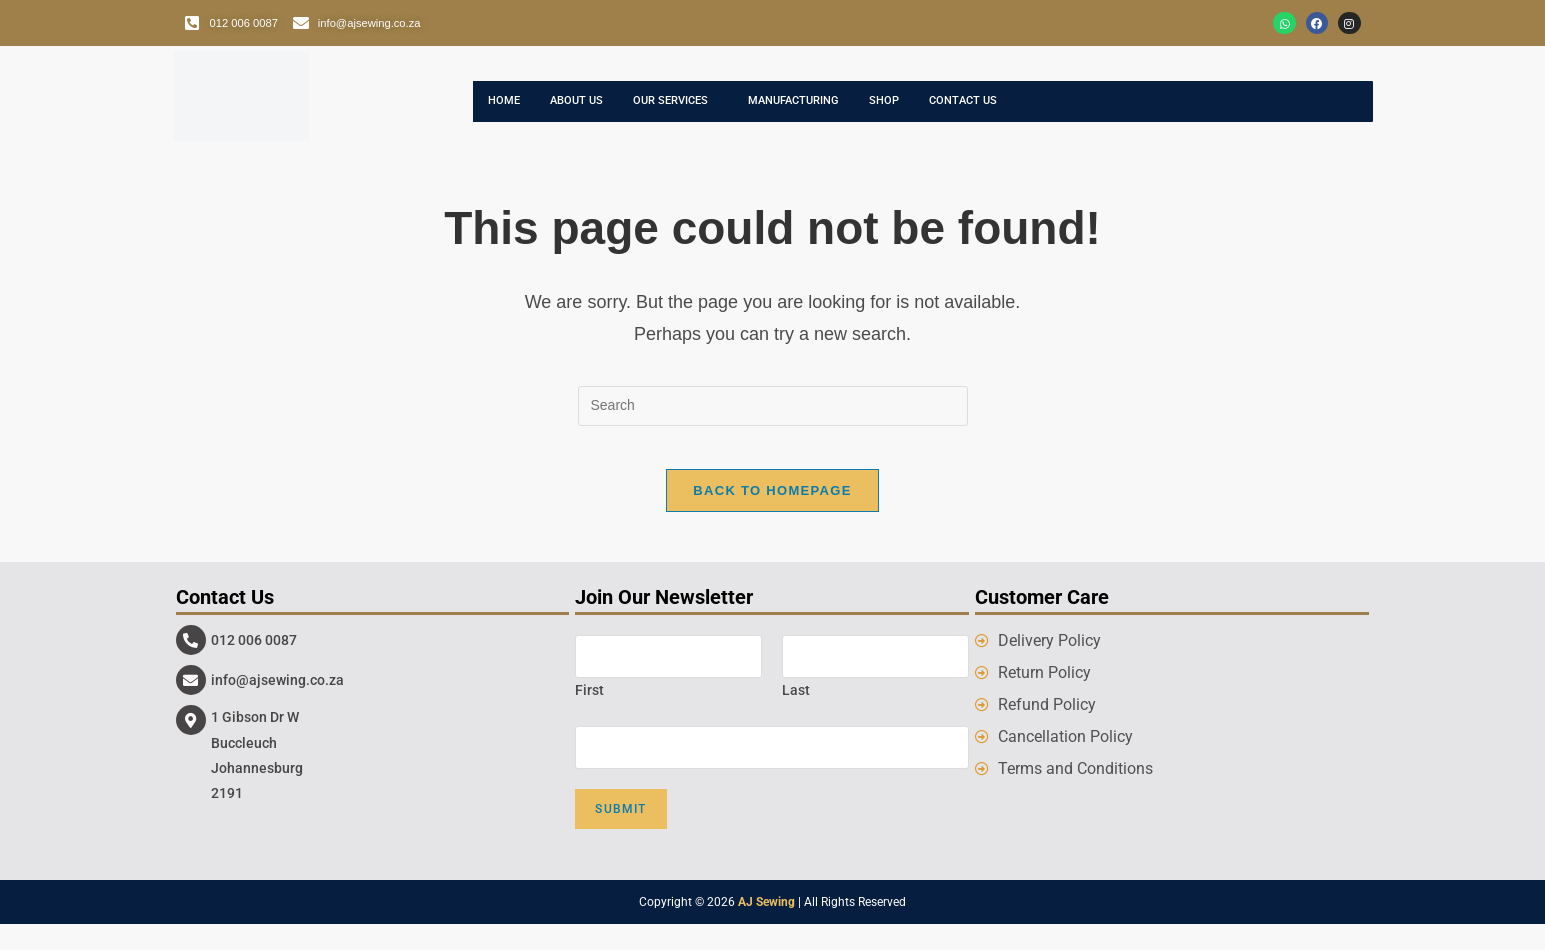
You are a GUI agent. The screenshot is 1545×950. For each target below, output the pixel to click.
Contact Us (1043, 113)
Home (508, 113)
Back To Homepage (772, 516)
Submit (620, 835)
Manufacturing (846, 113)
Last (796, 716)
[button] (706, 113)
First (589, 716)
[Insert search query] (773, 415)
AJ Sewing (766, 928)
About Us (591, 113)
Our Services (701, 113)
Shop (952, 113)
